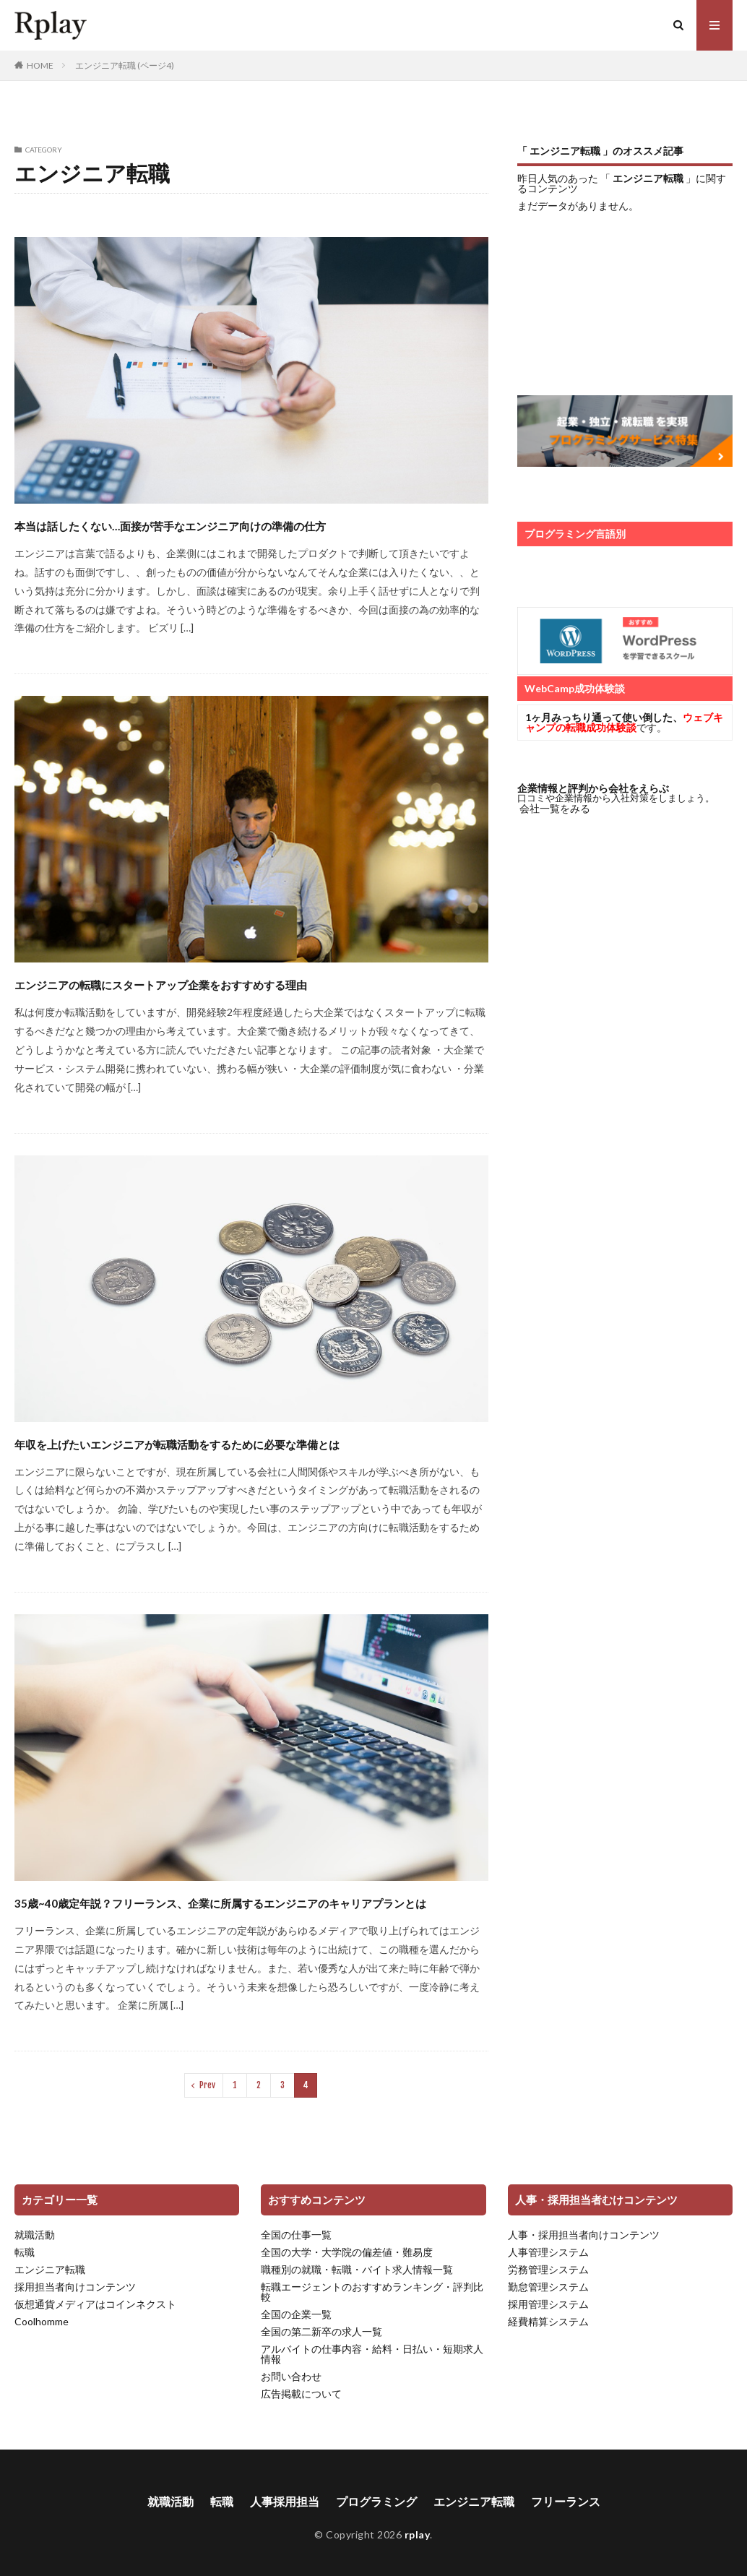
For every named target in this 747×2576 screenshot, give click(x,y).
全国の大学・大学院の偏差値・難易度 (347, 2252)
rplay (36, 38)
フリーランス (565, 2501)
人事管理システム (548, 2252)
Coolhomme (41, 2321)
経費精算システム (548, 2321)
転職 (24, 2252)
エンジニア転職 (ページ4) (124, 65)
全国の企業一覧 (296, 2314)
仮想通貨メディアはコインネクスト (95, 2304)
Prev (207, 2085)
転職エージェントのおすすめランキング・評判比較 (372, 2291)
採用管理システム (548, 2304)
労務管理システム (548, 2269)
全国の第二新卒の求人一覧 (321, 2331)
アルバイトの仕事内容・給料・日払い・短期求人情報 (372, 2354)
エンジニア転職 (49, 2269)
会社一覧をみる (554, 808)
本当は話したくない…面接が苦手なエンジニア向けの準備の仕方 (170, 526)
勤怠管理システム (548, 2286)
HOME (40, 65)
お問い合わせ (291, 2376)
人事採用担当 (284, 2501)
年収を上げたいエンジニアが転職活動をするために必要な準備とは (177, 1444)
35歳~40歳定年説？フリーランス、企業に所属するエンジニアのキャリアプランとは (220, 1903)
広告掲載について (301, 2393)
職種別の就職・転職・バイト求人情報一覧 (357, 2269)
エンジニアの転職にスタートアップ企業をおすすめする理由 (160, 984)
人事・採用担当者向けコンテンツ (584, 2234)
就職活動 (34, 2234)
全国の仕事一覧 (296, 2234)
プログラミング (376, 2501)
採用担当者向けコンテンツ (75, 2286)
